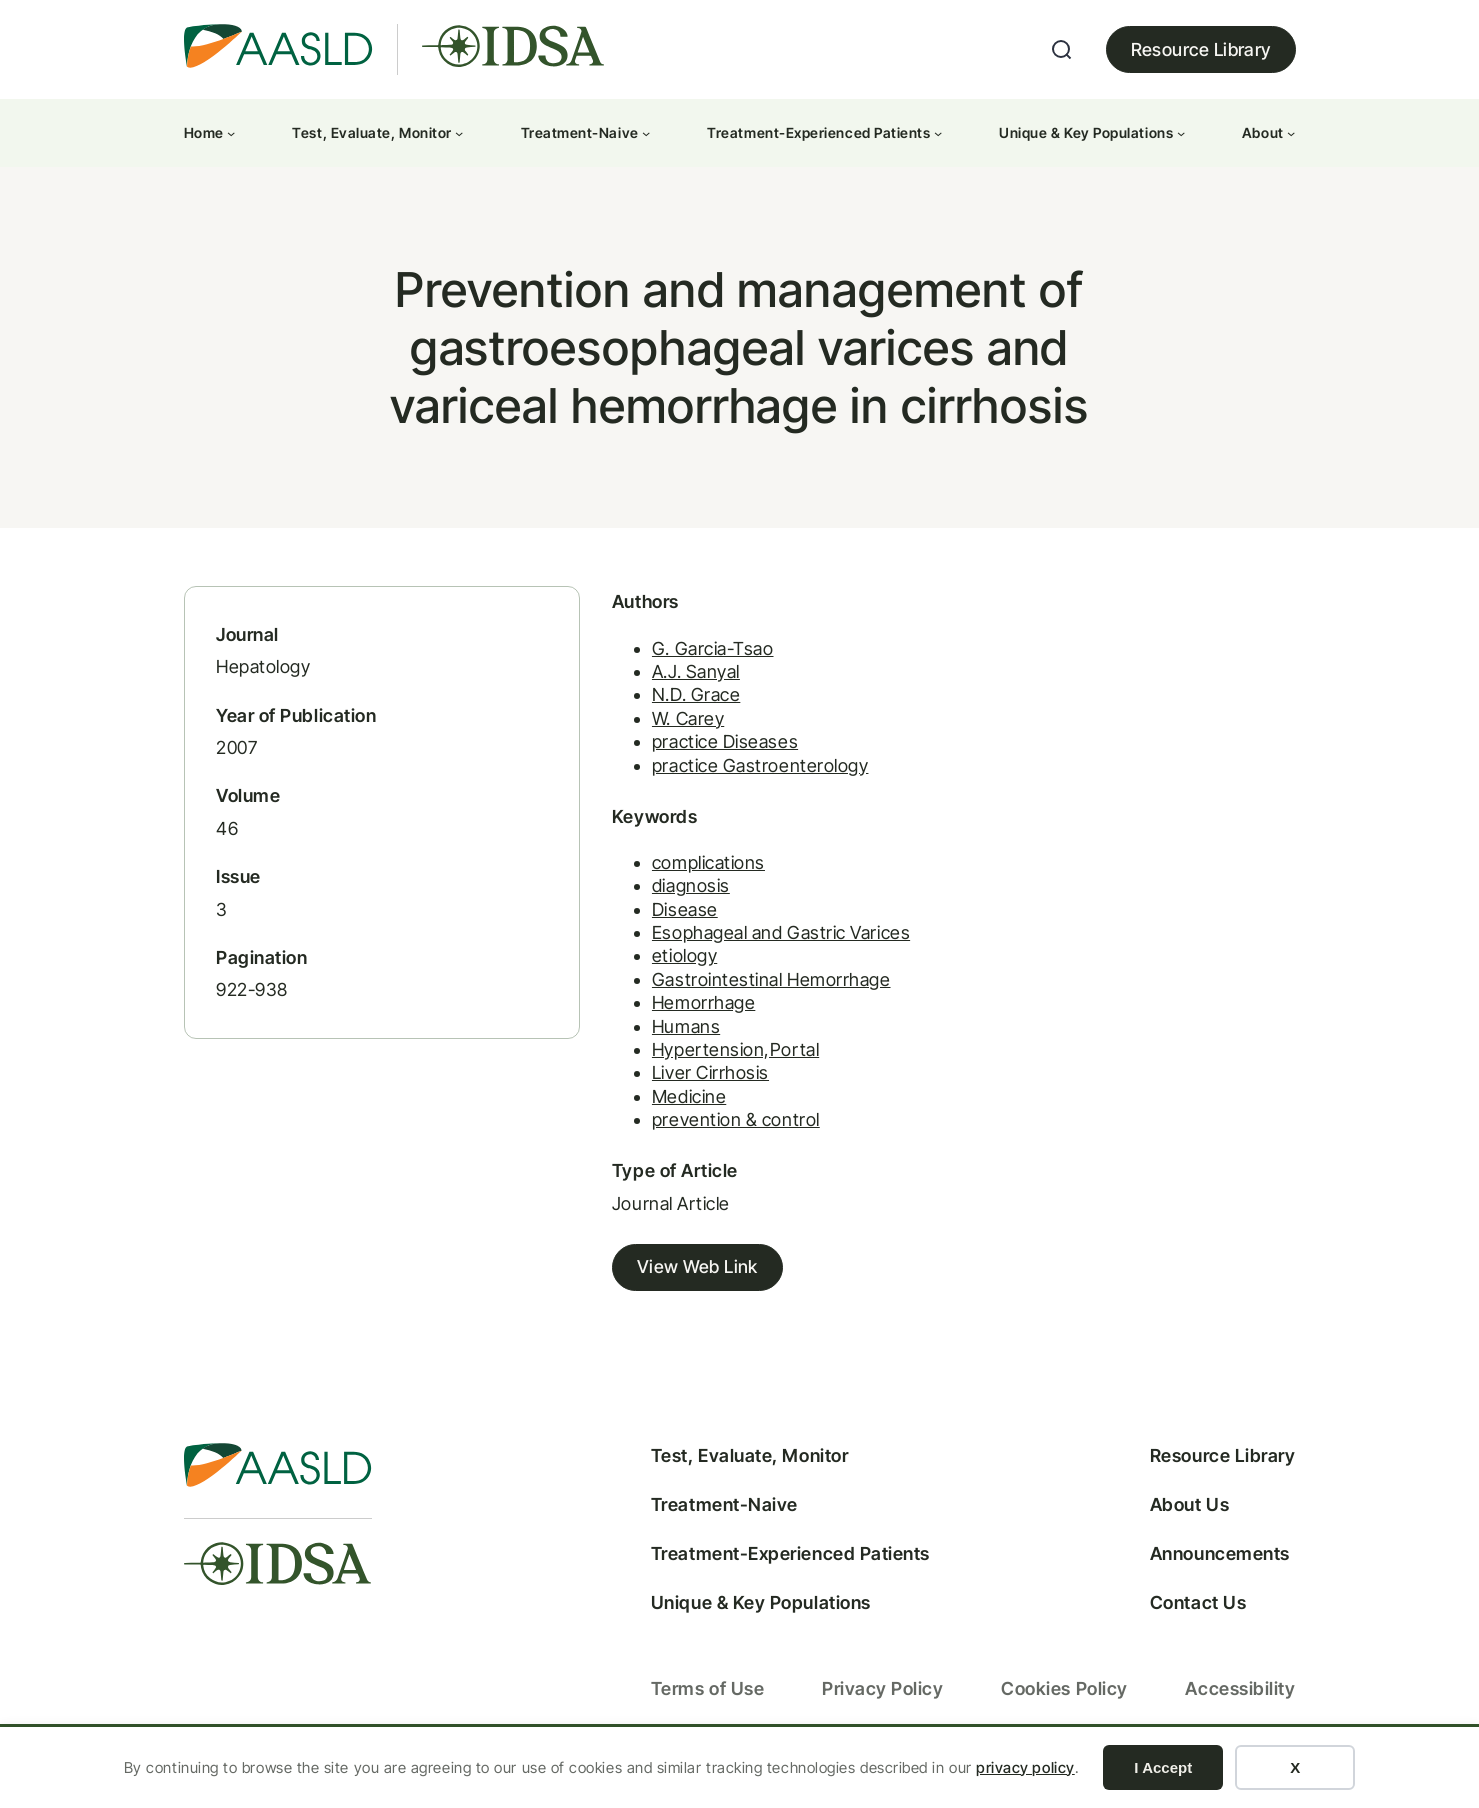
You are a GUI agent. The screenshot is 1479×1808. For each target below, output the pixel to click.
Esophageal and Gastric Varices (745, 946)
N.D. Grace (660, 708)
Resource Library (1201, 49)
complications (672, 876)
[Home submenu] (231, 133)
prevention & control (700, 1133)
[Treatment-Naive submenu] (646, 133)
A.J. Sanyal (660, 685)
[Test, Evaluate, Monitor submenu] (459, 133)
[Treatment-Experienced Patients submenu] (938, 133)
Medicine (653, 1110)
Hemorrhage (667, 1016)
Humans (650, 1040)
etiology (648, 969)
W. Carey (652, 731)
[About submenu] (1291, 133)
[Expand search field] (1062, 50)
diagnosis (655, 899)
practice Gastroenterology (724, 778)
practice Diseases (689, 755)
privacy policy (1025, 1767)
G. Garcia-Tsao (677, 661)
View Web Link (661, 1281)
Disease (649, 923)
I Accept (1163, 1767)
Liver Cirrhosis (674, 1086)
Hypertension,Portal (699, 1063)
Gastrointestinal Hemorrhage (735, 993)
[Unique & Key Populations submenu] (1181, 133)
